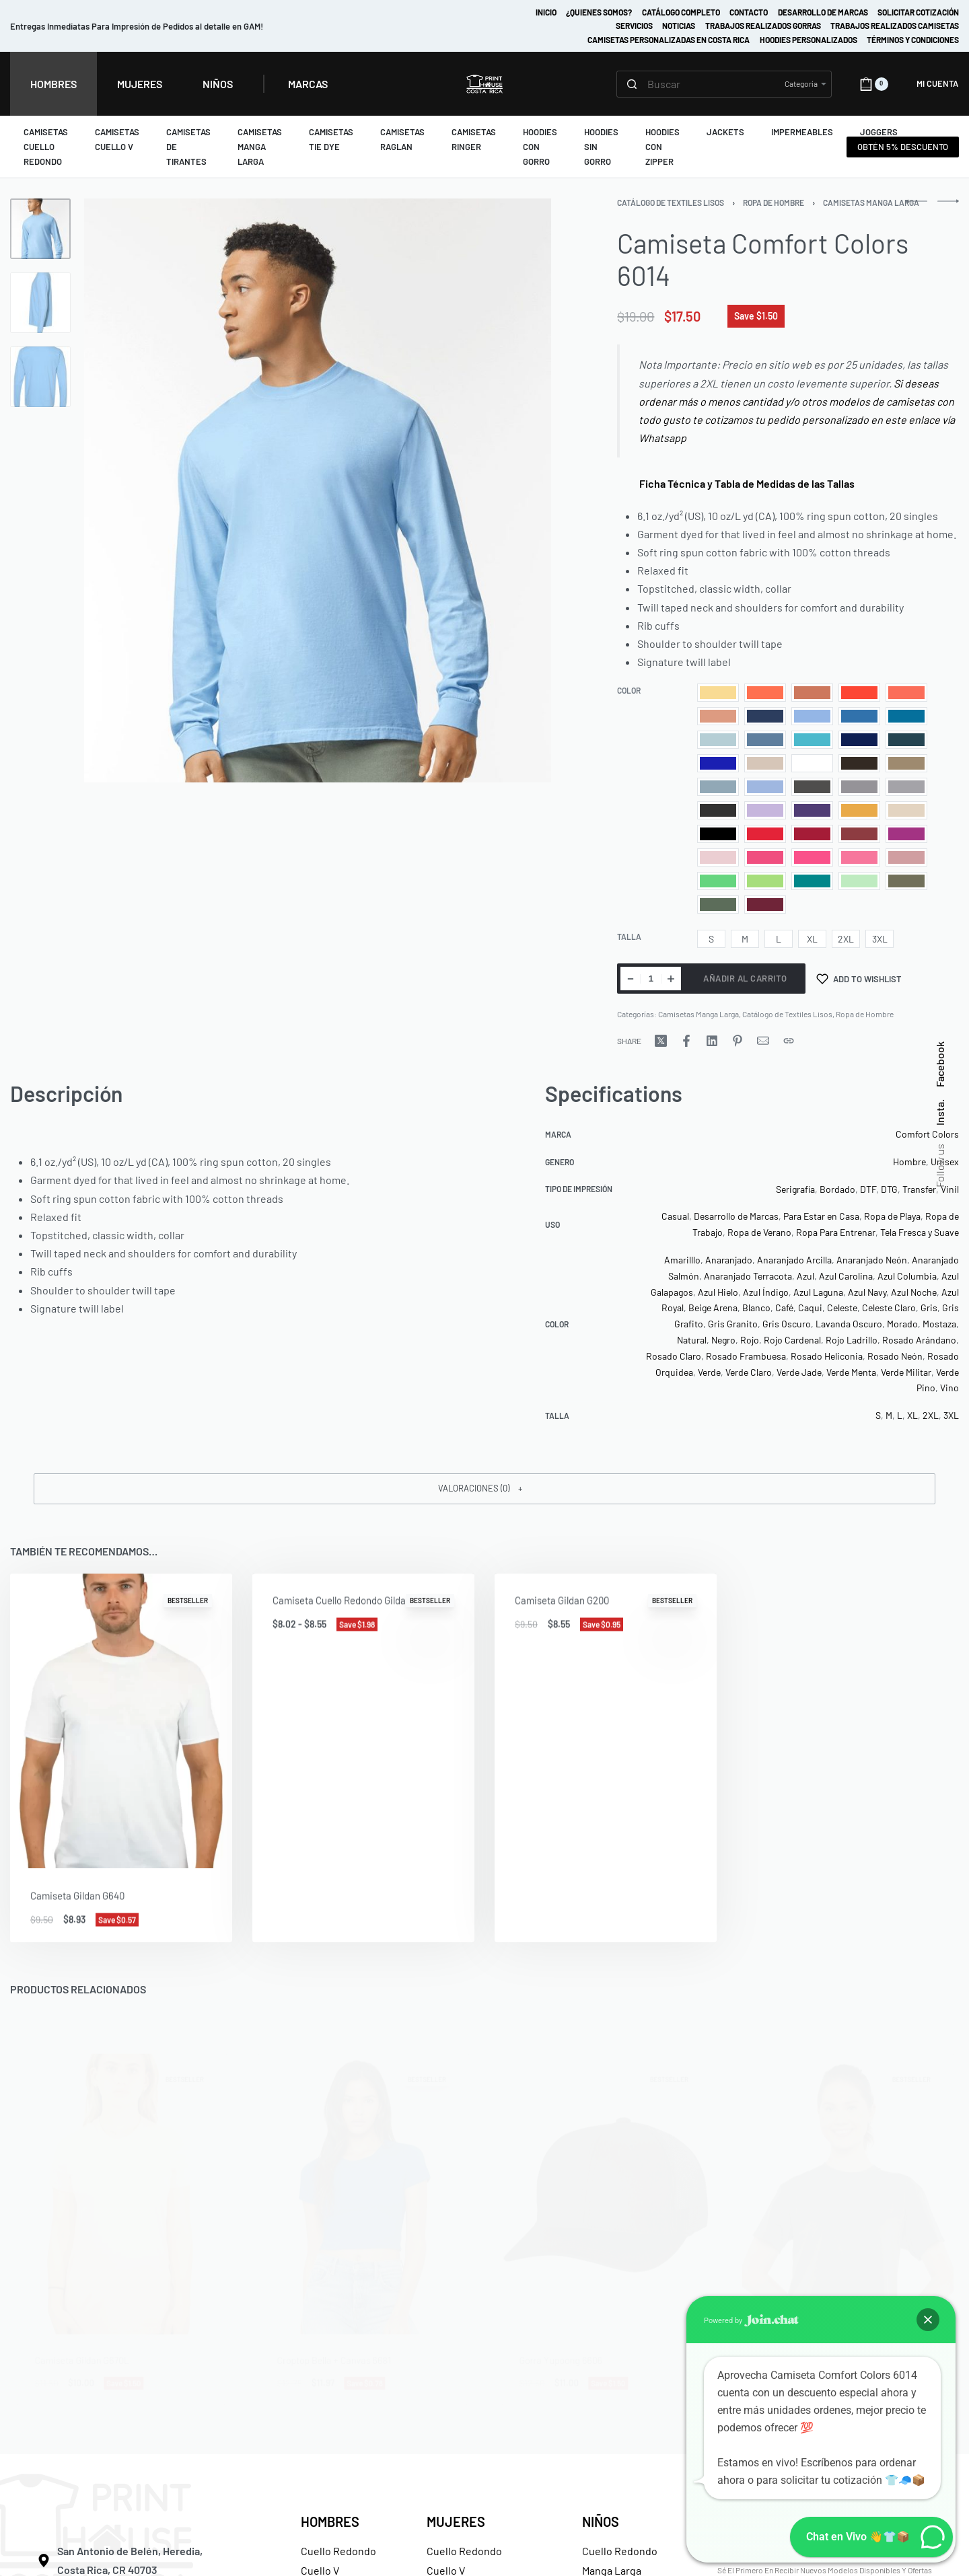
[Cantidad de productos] (650, 978)
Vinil (950, 1189)
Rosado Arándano (919, 1340)
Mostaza (939, 1323)
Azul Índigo (766, 1292)
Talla (629, 936)
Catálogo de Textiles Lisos (670, 202)
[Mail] (763, 1041)
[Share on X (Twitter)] (661, 1041)
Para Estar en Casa (821, 1216)
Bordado (837, 1189)
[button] (484, 1488)
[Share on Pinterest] (737, 1041)
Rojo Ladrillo (851, 1340)
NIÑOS (600, 2521)
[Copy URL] (789, 1041)
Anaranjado (728, 1259)
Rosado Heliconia (827, 1356)
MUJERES (456, 2521)
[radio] (718, 692)
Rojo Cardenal (792, 1340)
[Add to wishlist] (859, 978)
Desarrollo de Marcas (736, 1216)
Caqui (810, 1307)
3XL (951, 1415)
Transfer (919, 1189)
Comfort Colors (927, 1134)
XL (912, 1415)
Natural (692, 1340)
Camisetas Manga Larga (871, 202)
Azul (805, 1276)
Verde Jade (799, 1372)
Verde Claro (748, 1372)
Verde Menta (851, 1372)
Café (784, 1307)
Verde (709, 1372)
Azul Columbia (907, 1276)
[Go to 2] (40, 302)
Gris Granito (733, 1323)
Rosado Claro (673, 1356)
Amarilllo (682, 1259)
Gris (929, 1307)
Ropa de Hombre (773, 202)
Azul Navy (867, 1292)
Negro (723, 1340)
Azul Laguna (818, 1292)
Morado (902, 1323)
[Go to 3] (40, 376)
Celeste (842, 1307)
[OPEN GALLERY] (317, 490)
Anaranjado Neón (871, 1259)
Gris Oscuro (786, 1323)
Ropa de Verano (759, 1232)
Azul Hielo (718, 1292)
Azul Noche (914, 1292)
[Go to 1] (40, 228)
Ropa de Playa (892, 1216)
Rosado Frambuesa (746, 1356)
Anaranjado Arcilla (794, 1259)
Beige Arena (713, 1307)
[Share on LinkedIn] (712, 1041)
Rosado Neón (895, 1356)
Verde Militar (906, 1372)
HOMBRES (330, 2521)
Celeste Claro (889, 1307)
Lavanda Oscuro (849, 1323)
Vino (949, 1387)
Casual (675, 1216)
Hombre (909, 1161)
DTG (889, 1189)
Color (629, 690)
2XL (931, 1415)
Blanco (756, 1307)
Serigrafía (795, 1189)
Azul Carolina (846, 1276)
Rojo (749, 1340)
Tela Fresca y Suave (919, 1232)
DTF (868, 1189)
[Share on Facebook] (686, 1041)
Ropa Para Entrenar (835, 1232)
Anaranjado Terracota (748, 1276)
